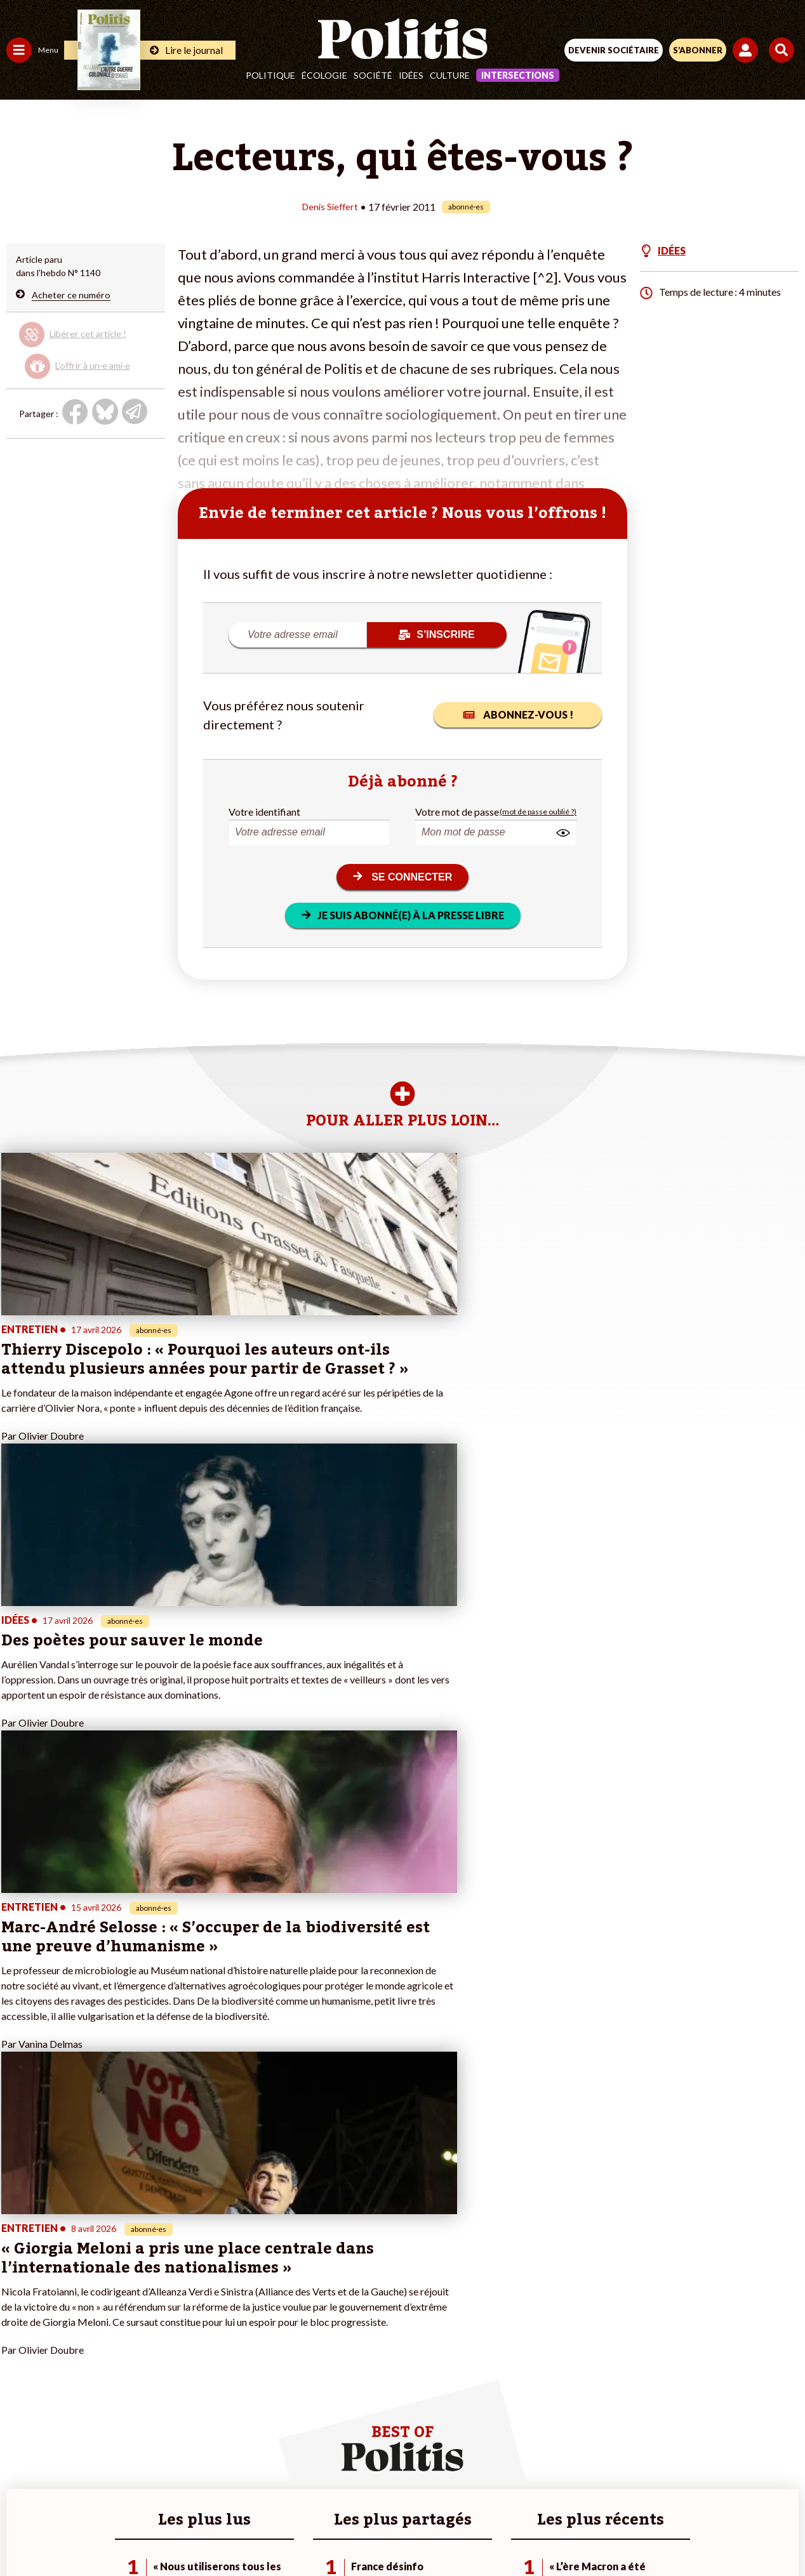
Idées (411, 75)
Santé (65, 2319)
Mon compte (132, 2373)
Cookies (655, 2487)
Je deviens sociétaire (148, 2306)
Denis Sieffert (330, 206)
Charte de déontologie (313, 2487)
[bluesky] (276, 2532)
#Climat (223, 2279)
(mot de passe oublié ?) (538, 811)
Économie (72, 2293)
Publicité (601, 2487)
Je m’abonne (131, 2319)
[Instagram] (355, 2532)
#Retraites (229, 2319)
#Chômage (229, 2333)
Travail (66, 2279)
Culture (450, 75)
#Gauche (226, 2306)
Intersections (517, 75)
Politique (270, 75)
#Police (222, 2293)
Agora (18, 2279)
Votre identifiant (264, 811)
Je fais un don (134, 2293)
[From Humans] (395, 2532)
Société (373, 75)
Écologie (324, 75)
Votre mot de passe (457, 811)
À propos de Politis (144, 2359)
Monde (20, 2359)
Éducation (73, 2306)
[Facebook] (236, 2532)
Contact (139, 2487)
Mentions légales (211, 2487)
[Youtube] (316, 2532)
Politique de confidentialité (506, 2487)
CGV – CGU (404, 2487)
